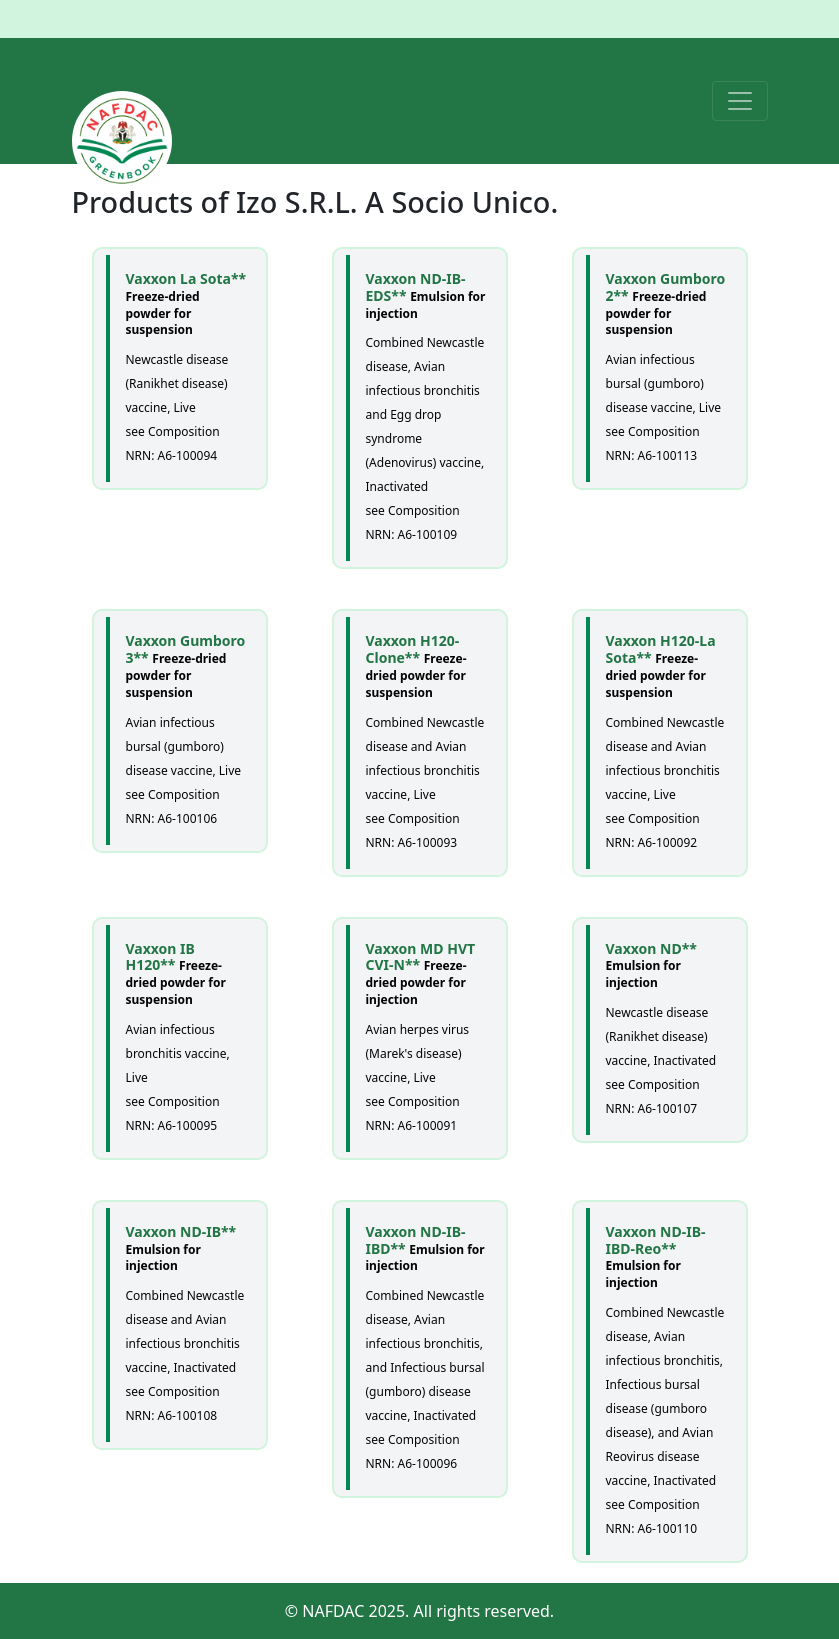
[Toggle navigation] (740, 101)
